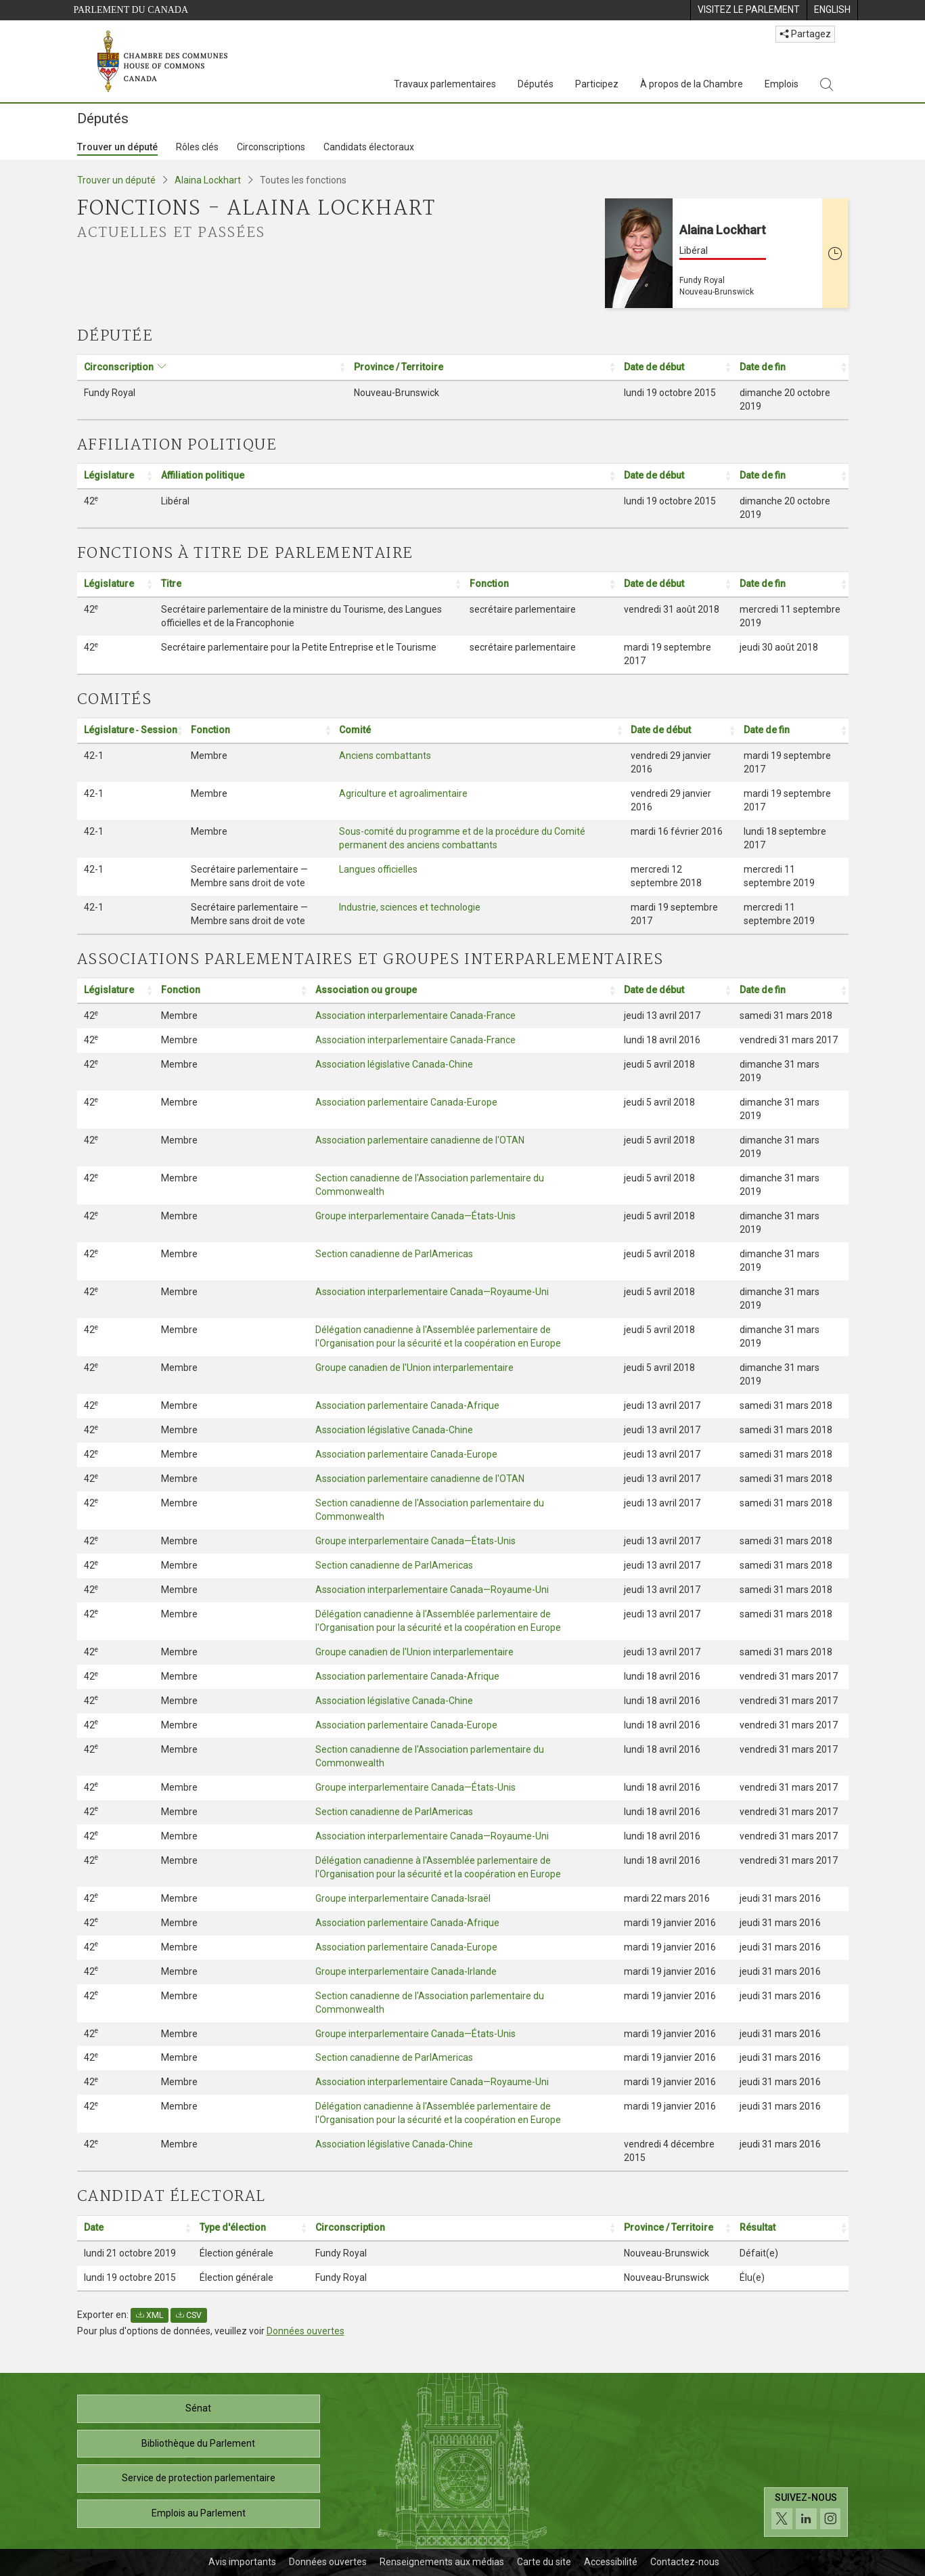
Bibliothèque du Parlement (198, 2443)
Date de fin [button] (763, 367)
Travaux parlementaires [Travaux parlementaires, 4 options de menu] (445, 84)
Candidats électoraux (368, 146)
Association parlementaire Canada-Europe (406, 1102)
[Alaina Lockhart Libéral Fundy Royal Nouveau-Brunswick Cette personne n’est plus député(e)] (727, 253)
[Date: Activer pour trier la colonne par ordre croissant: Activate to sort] (135, 2227)
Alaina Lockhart (208, 180)
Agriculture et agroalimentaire (403, 793)
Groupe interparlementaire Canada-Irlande (406, 1971)
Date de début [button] (654, 367)
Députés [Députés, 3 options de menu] (536, 84)
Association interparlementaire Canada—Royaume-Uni (432, 1291)
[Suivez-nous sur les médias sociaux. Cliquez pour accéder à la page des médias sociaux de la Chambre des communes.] (806, 2512)
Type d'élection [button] (233, 2227)
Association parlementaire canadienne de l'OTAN (419, 1140)
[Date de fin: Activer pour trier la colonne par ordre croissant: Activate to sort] (791, 367)
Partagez (805, 33)
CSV (189, 2315)
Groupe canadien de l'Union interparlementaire (414, 1367)
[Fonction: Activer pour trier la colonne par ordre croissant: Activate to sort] (540, 584)
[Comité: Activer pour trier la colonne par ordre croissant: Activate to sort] (478, 730)
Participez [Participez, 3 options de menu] (596, 84)
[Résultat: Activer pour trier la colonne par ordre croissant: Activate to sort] (791, 2227)
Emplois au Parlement (199, 2513)
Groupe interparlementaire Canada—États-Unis (415, 1215)
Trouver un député (117, 146)
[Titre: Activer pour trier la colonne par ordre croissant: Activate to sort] (308, 584)
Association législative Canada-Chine (394, 1064)
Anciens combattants (385, 755)
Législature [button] (109, 475)
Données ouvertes (305, 2331)
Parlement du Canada (131, 10)
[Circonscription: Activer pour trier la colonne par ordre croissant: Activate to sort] (212, 367)
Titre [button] (171, 583)
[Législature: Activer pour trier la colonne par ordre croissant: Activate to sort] (115, 476)
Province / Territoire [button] (398, 367)
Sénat (198, 2408)
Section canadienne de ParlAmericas (394, 1253)
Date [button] (94, 2227)
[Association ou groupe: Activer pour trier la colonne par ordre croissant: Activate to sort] (463, 990)
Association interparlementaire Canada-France (415, 1015)
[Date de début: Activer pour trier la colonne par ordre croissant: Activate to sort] (675, 367)
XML (149, 2315)
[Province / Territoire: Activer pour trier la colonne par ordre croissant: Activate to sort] (482, 367)
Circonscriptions (271, 146)
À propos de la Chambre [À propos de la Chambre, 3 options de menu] (691, 84)
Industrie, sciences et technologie (409, 907)
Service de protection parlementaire (198, 2477)
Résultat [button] (757, 2227)
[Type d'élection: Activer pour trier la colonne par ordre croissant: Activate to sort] (251, 2227)
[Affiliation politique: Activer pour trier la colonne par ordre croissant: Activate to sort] (385, 476)
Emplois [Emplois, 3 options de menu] (781, 84)
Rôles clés (197, 146)
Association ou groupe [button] (366, 989)
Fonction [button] (489, 583)
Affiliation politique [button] (202, 475)
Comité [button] (355, 729)
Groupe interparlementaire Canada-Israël (403, 1898)
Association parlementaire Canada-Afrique (407, 1405)
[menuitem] (748, 10)
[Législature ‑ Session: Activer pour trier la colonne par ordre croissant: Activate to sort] (131, 730)
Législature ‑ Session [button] (131, 729)
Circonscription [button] (119, 367)
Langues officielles (378, 869)
